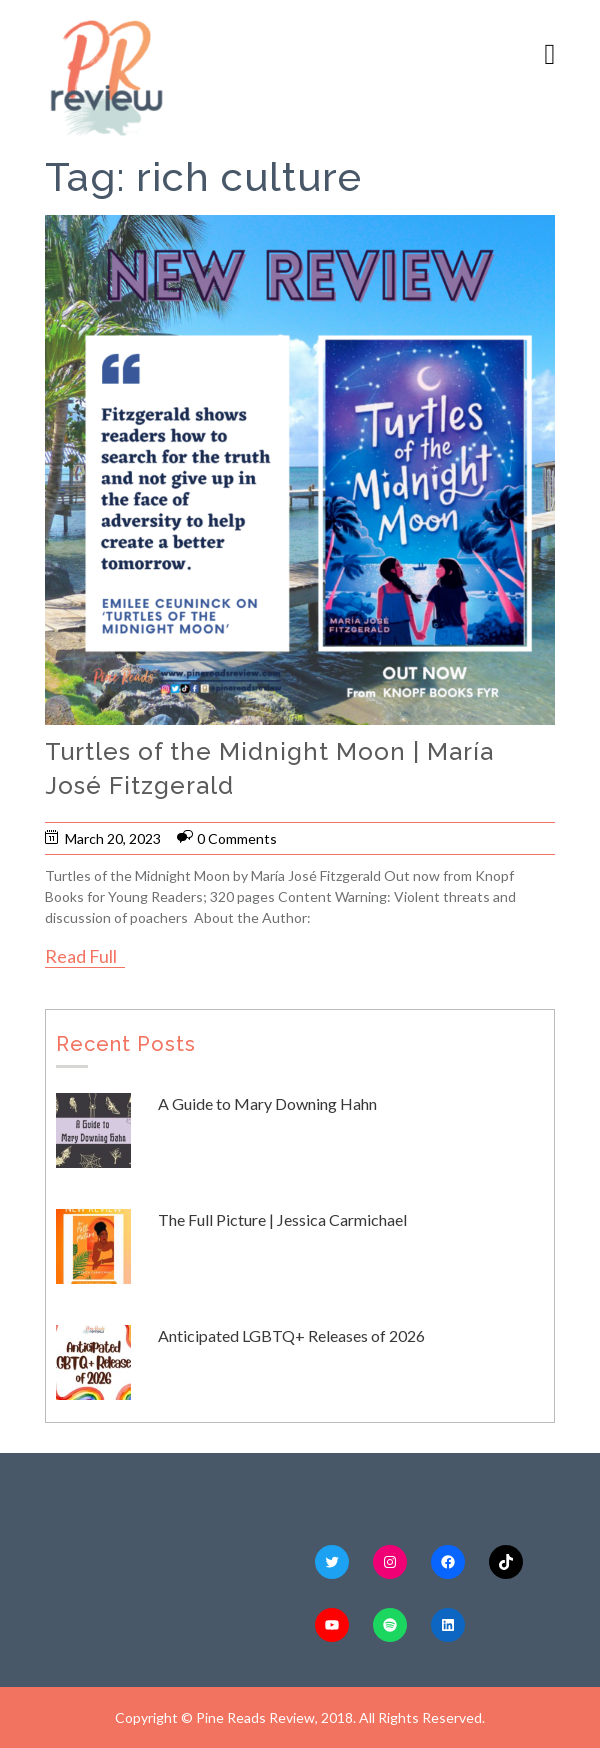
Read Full (81, 956)
